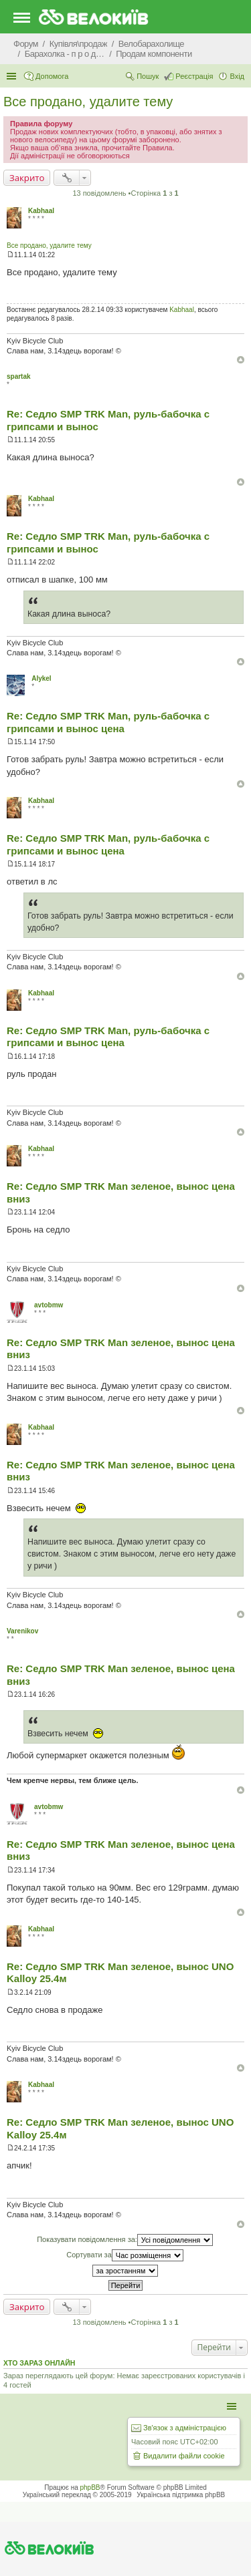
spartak (19, 376)
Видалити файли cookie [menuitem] (184, 2456)
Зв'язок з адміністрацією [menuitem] (184, 2428)
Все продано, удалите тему (88, 101)
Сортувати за (124, 2255)
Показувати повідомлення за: (125, 2240)
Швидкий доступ (13, 76)
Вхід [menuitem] (237, 76)
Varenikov (22, 1631)
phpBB (90, 2487)
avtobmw (48, 1305)
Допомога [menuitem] (51, 76)
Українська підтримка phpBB (181, 2495)
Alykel (41, 678)
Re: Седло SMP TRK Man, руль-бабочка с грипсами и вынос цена (108, 722)
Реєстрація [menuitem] (194, 76)
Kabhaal (41, 210)
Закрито (26, 178)
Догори (240, 359)
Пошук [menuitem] (148, 76)
